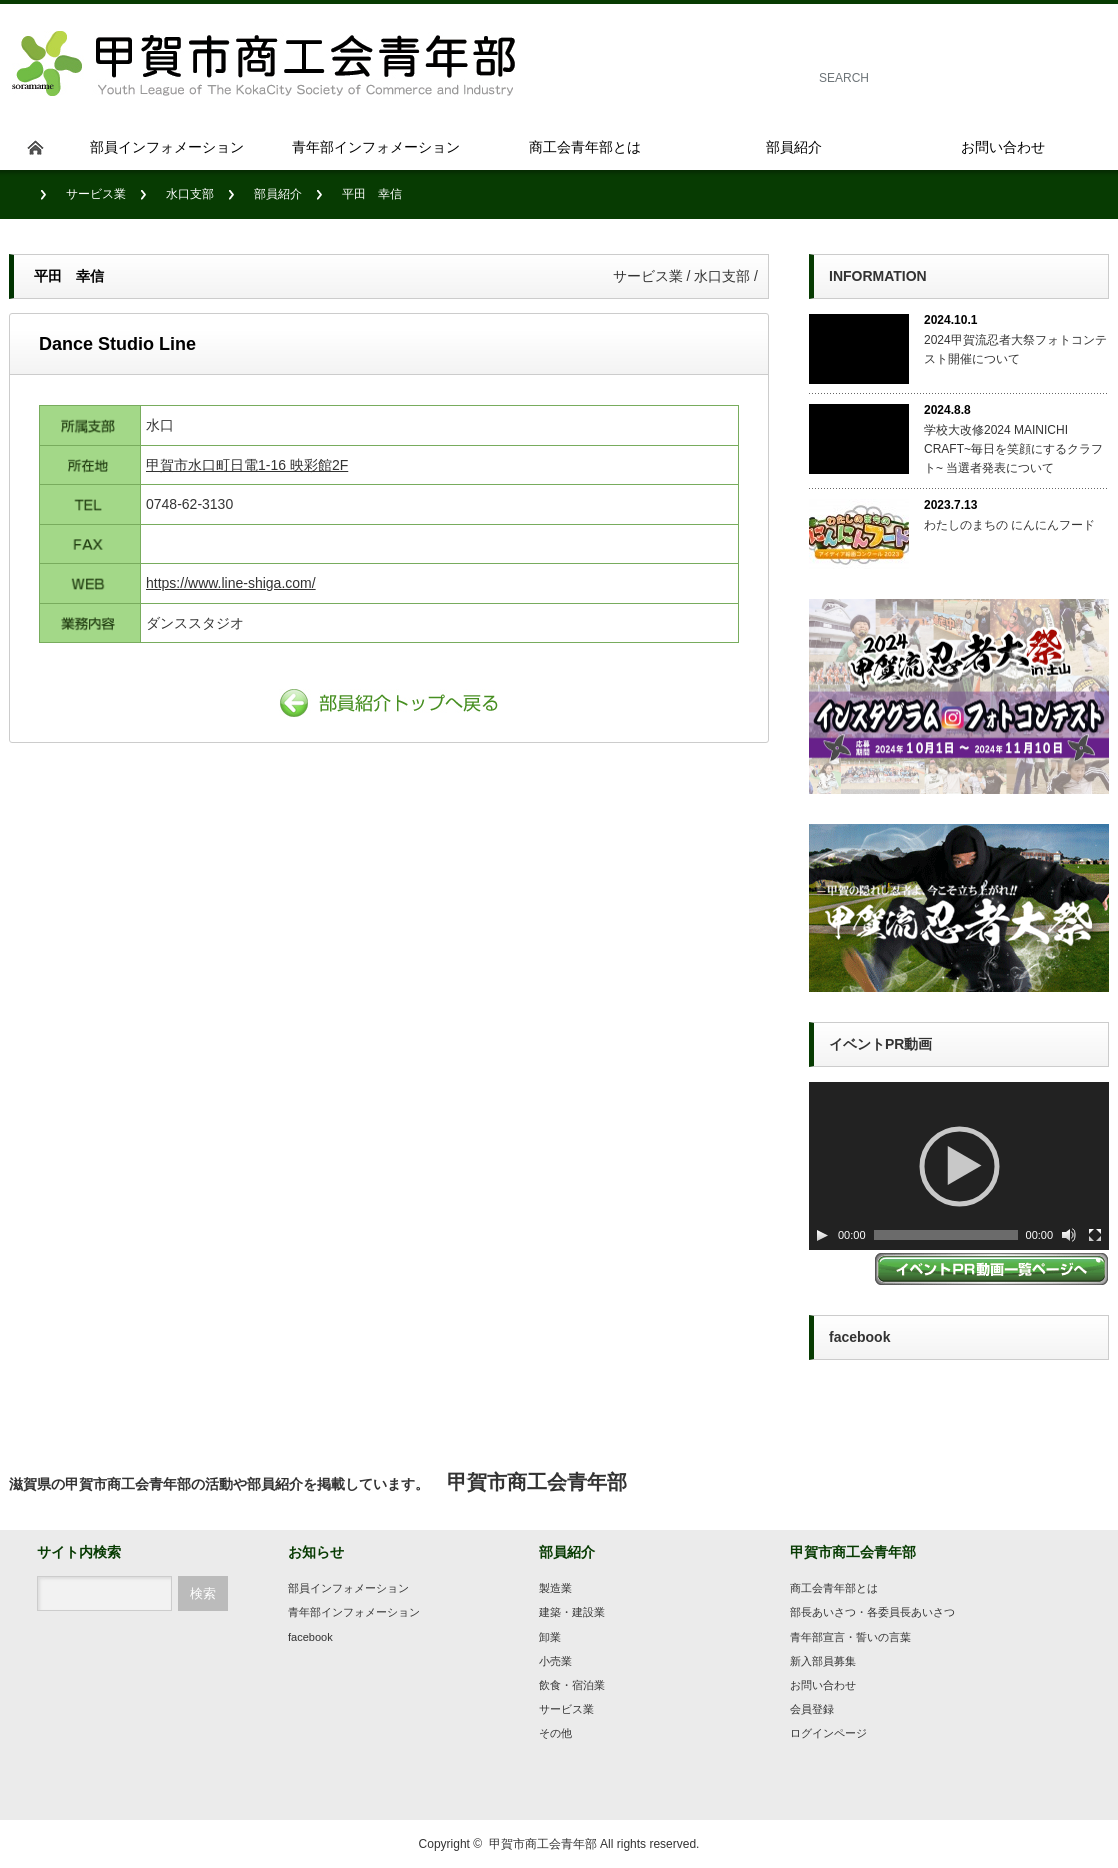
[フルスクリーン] (1095, 1235)
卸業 (550, 1637)
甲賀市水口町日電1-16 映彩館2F (247, 465)
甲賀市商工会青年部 (543, 1844)
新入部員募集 (823, 1661)
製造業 (555, 1588)
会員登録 (812, 1709)
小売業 (555, 1661)
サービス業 (96, 194)
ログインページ (828, 1733)
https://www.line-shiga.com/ (231, 583)
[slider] (946, 1235)
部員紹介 (278, 194)
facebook (310, 1637)
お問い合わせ (823, 1685)
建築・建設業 (572, 1612)
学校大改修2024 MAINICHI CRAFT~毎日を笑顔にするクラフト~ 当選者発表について (1013, 449)
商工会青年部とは (834, 1588)
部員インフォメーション (348, 1588)
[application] (959, 1166)
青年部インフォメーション (354, 1612)
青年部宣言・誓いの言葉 (850, 1637)
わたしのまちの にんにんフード (1009, 525)
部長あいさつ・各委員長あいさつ (872, 1612)
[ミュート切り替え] (1069, 1235)
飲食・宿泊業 (572, 1685)
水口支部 (190, 194)
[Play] (822, 1235)
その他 (555, 1733)
